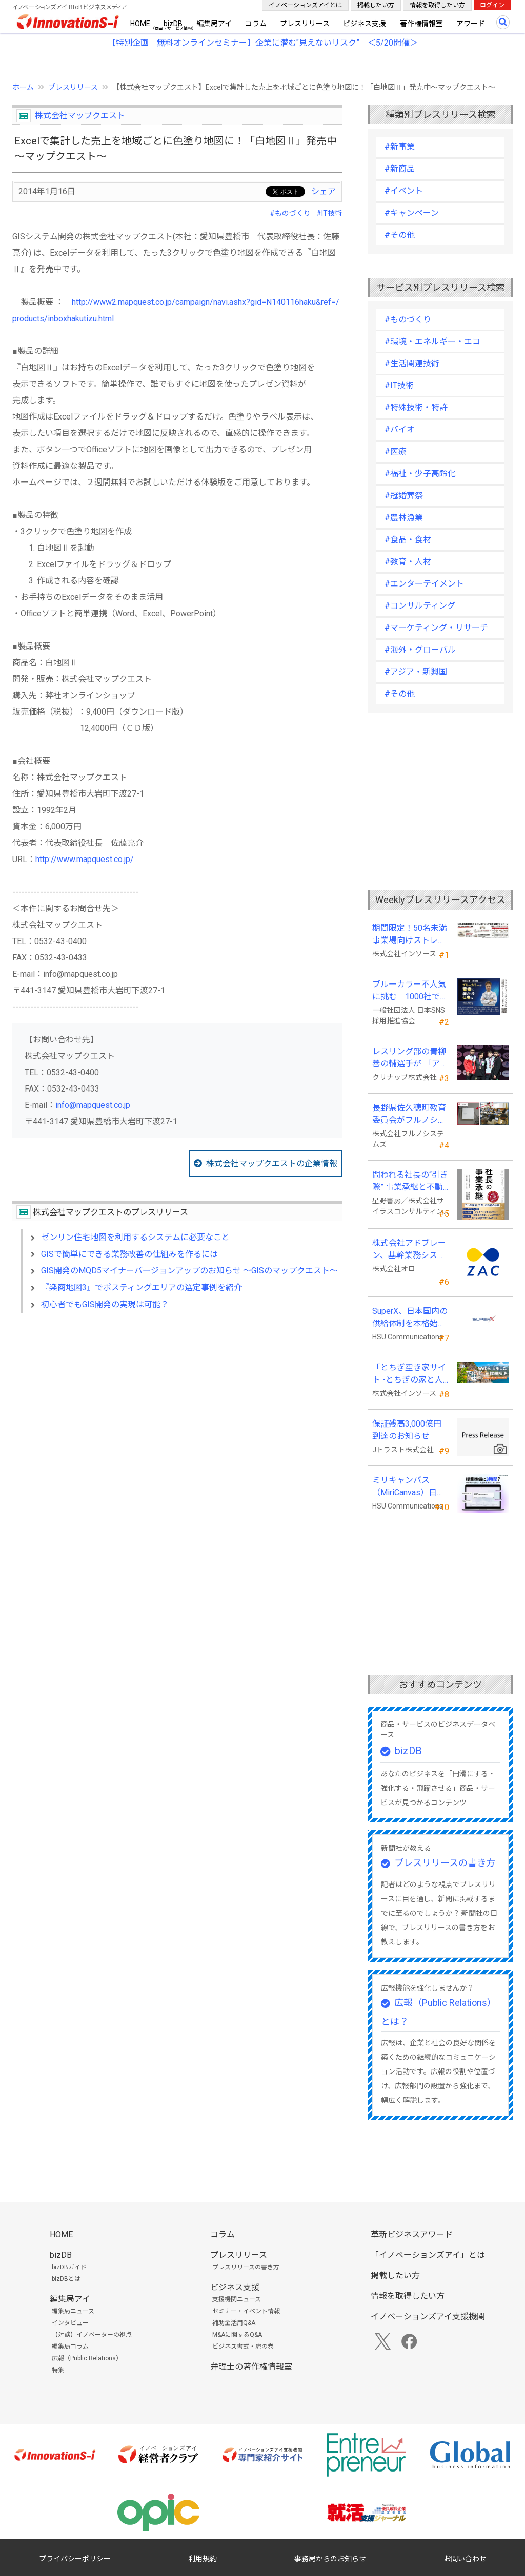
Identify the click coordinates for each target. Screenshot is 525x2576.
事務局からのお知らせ (330, 2558)
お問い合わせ (465, 2558)
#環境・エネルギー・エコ (432, 341)
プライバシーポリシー (75, 2558)
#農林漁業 (404, 517)
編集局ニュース (73, 2311)
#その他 (400, 235)
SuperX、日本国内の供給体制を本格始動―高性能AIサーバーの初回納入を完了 (410, 1318)
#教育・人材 (408, 562)
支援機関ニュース (236, 2299)
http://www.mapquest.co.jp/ (84, 859)
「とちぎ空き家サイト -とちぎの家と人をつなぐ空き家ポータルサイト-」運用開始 (409, 1374)
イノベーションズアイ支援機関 (428, 2316)
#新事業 (400, 147)
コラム (256, 23)
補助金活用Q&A (233, 2323)
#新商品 (400, 169)
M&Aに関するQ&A (237, 2334)
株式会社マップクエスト (80, 115)
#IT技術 (329, 213)
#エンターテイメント (424, 584)
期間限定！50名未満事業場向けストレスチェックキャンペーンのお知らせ (409, 935)
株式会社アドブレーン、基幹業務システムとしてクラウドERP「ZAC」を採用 (409, 1250)
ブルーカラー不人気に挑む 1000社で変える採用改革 (410, 991)
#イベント (404, 191)
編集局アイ (214, 23)
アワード (470, 23)
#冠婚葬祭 (404, 495)
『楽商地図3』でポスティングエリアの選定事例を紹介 (145, 1287)
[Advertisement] (177, 1409)
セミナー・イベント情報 (246, 2311)
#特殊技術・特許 (416, 407)
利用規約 (202, 2558)
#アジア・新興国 (416, 672)
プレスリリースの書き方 (444, 1862)
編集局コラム (70, 2346)
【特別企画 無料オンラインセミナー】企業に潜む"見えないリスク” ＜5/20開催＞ (263, 43)
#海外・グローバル (420, 650)
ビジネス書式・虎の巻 (243, 2346)
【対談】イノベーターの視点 (92, 2334)
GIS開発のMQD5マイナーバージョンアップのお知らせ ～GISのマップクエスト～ (189, 1270)
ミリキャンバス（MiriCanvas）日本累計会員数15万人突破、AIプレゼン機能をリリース (409, 1487)
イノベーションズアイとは (305, 5)
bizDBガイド (69, 2267)
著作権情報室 (421, 23)
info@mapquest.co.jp (92, 1105)
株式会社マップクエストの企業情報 (271, 1163)
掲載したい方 (375, 5)
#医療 (396, 451)
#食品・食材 (408, 539)
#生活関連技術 (412, 363)
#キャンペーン (412, 213)
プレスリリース (305, 23)
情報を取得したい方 (437, 5)
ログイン (492, 5)
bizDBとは (66, 2278)
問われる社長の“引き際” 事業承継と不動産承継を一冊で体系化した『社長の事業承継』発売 (410, 1181)
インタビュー (70, 2323)
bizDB (173, 23)
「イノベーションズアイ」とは (428, 2255)
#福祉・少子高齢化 (420, 473)
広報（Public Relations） (87, 2358)
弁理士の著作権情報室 (251, 2367)
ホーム (23, 87)
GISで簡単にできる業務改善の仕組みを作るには (129, 1254)
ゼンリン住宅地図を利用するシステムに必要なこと (135, 1237)
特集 (58, 2370)
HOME (140, 23)
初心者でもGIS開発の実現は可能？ (105, 1304)
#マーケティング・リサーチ (436, 628)
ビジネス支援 (364, 23)
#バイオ (400, 429)
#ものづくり (290, 213)
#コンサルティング (420, 606)
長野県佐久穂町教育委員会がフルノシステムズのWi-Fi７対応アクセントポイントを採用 (410, 1114)
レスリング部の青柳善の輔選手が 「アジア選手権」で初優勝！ (410, 1058)
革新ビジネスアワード (412, 2234)
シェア (323, 191)
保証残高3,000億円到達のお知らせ (406, 1430)
